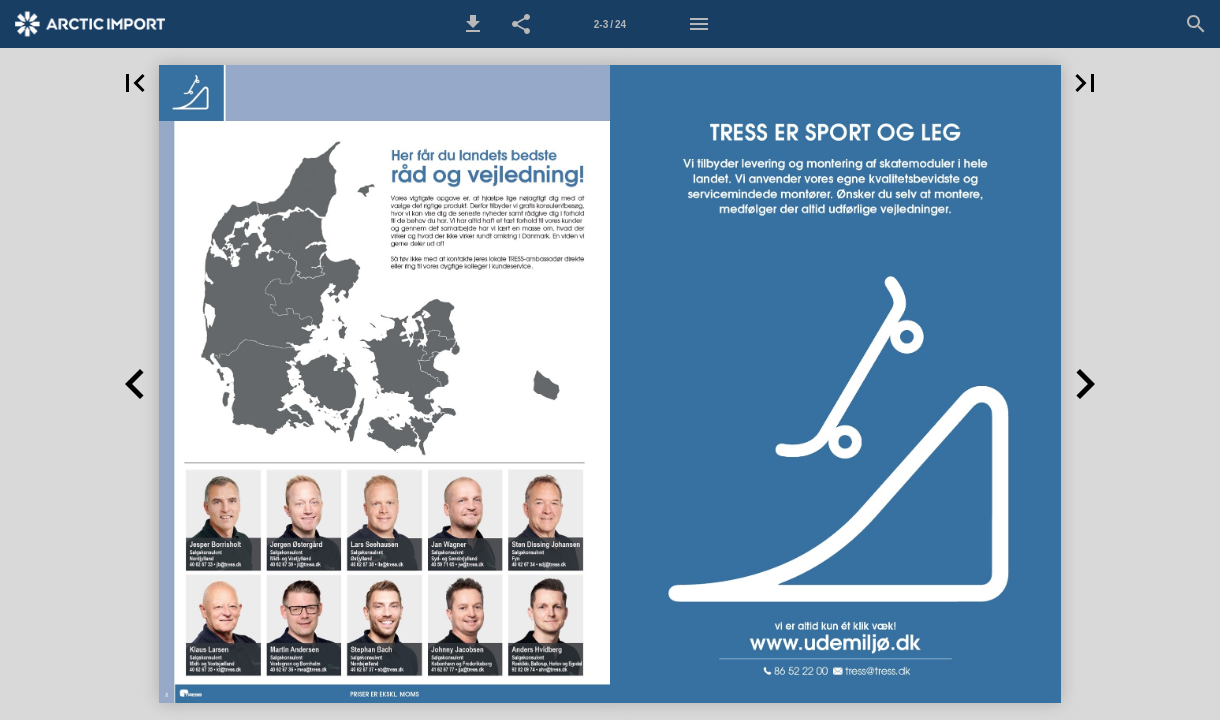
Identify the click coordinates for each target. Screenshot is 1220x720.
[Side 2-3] (610, 24)
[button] (473, 24)
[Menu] (699, 24)
